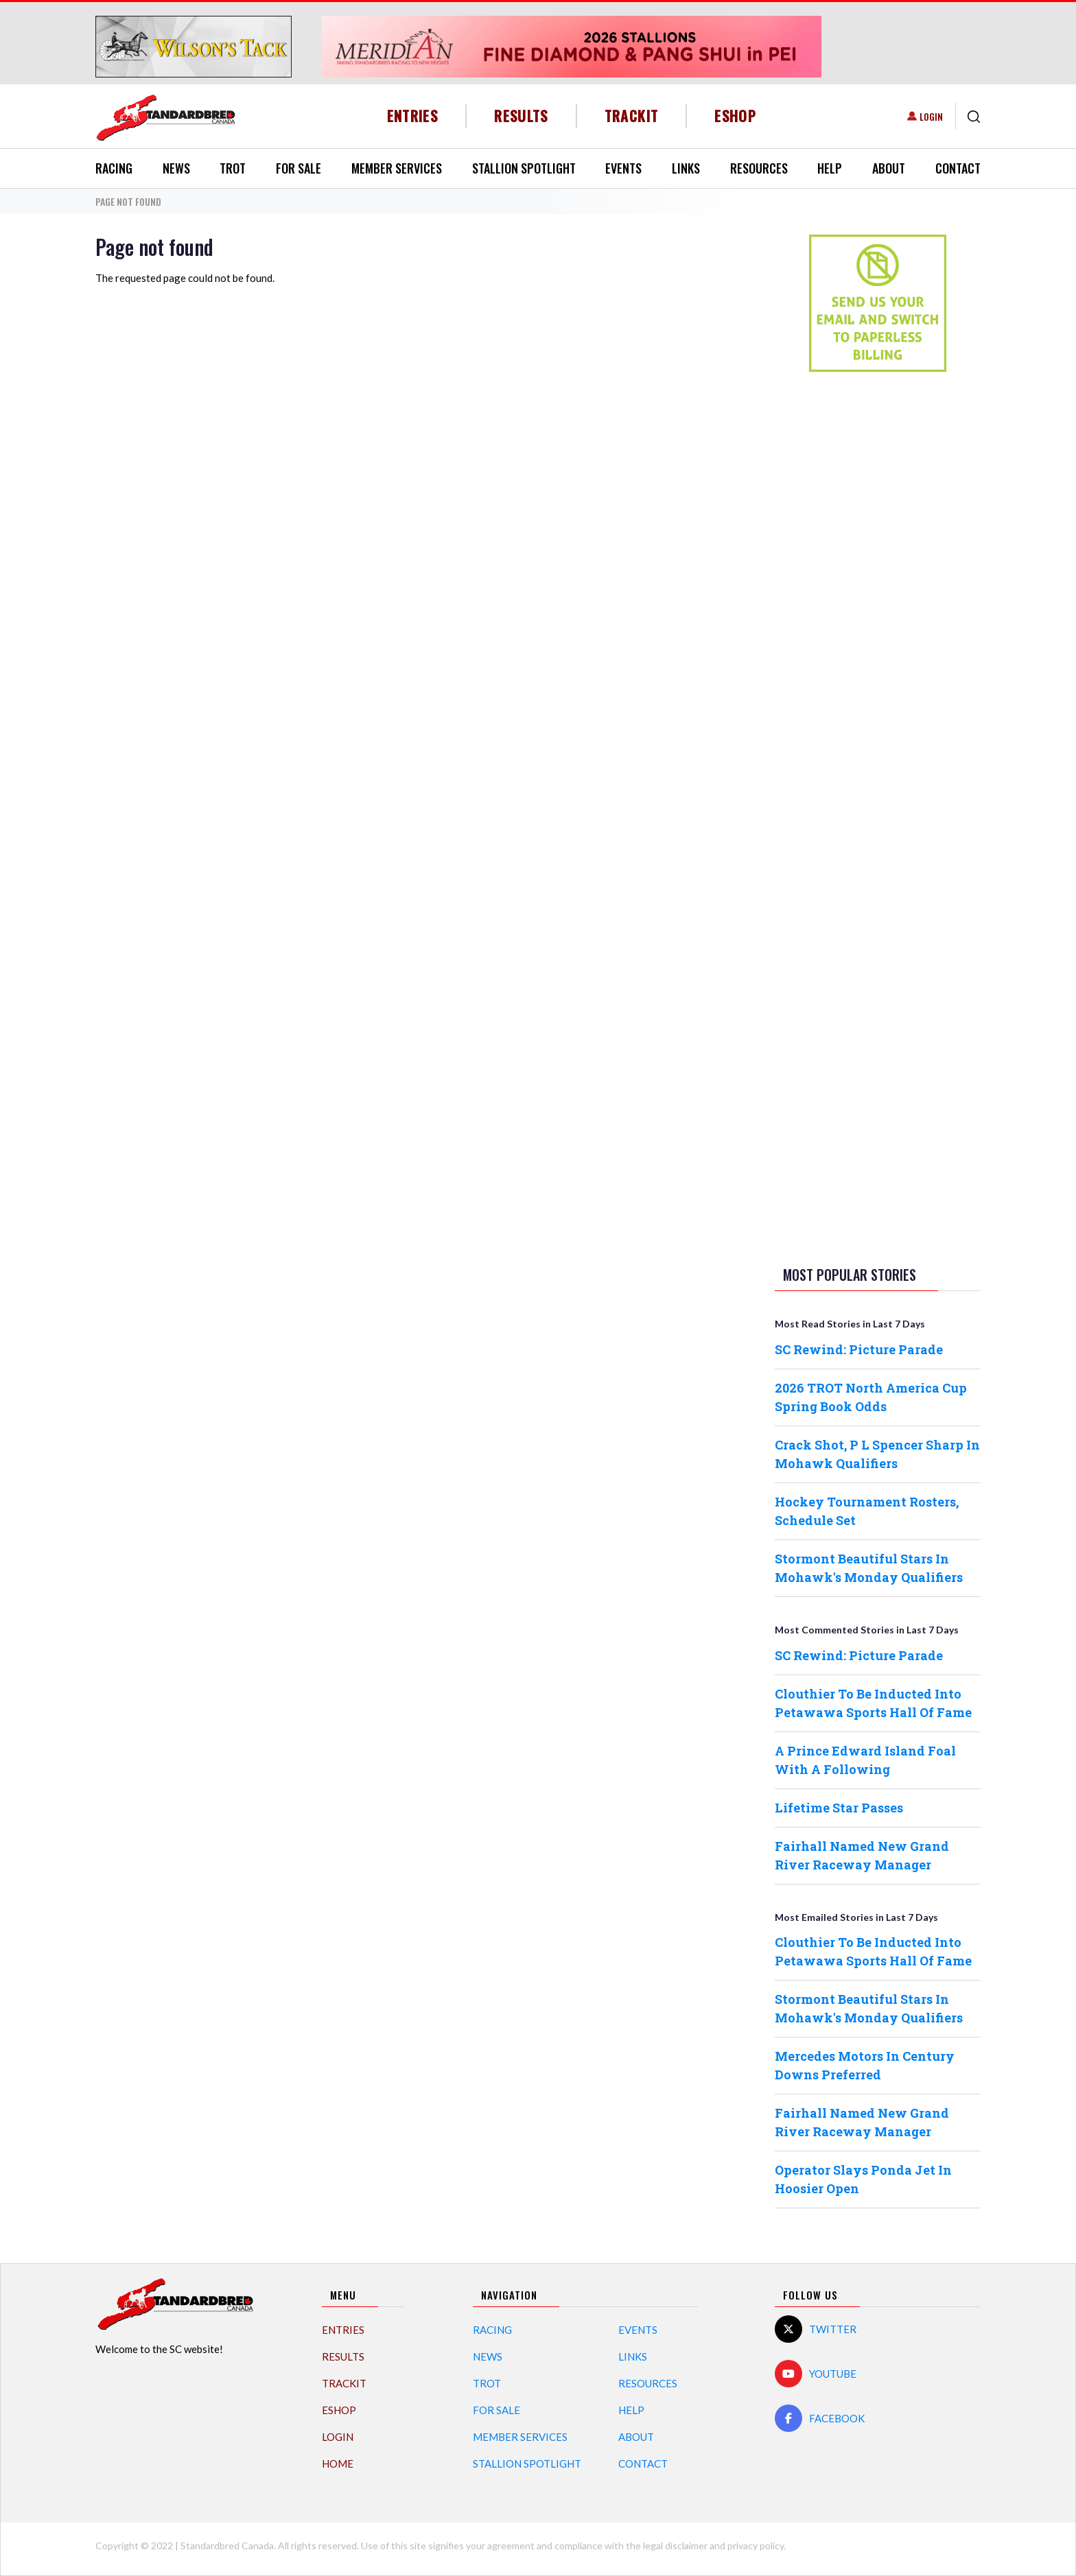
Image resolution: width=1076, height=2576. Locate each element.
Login (931, 116)
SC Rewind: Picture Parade (859, 1349)
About (888, 168)
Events (623, 168)
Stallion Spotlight (524, 168)
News (176, 168)
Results (521, 115)
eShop (735, 115)
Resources (759, 168)
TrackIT (632, 115)
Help (829, 168)
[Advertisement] (878, 598)
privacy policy (755, 2545)
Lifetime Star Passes (839, 1807)
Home (337, 2463)
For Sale (298, 168)
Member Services (396, 168)
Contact (958, 168)
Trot (233, 168)
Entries (412, 115)
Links (686, 168)
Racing (113, 168)
